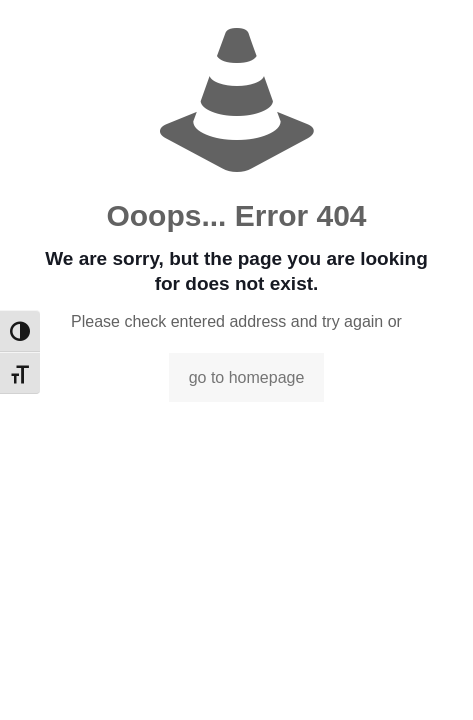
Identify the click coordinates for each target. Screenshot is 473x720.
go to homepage (247, 377)
